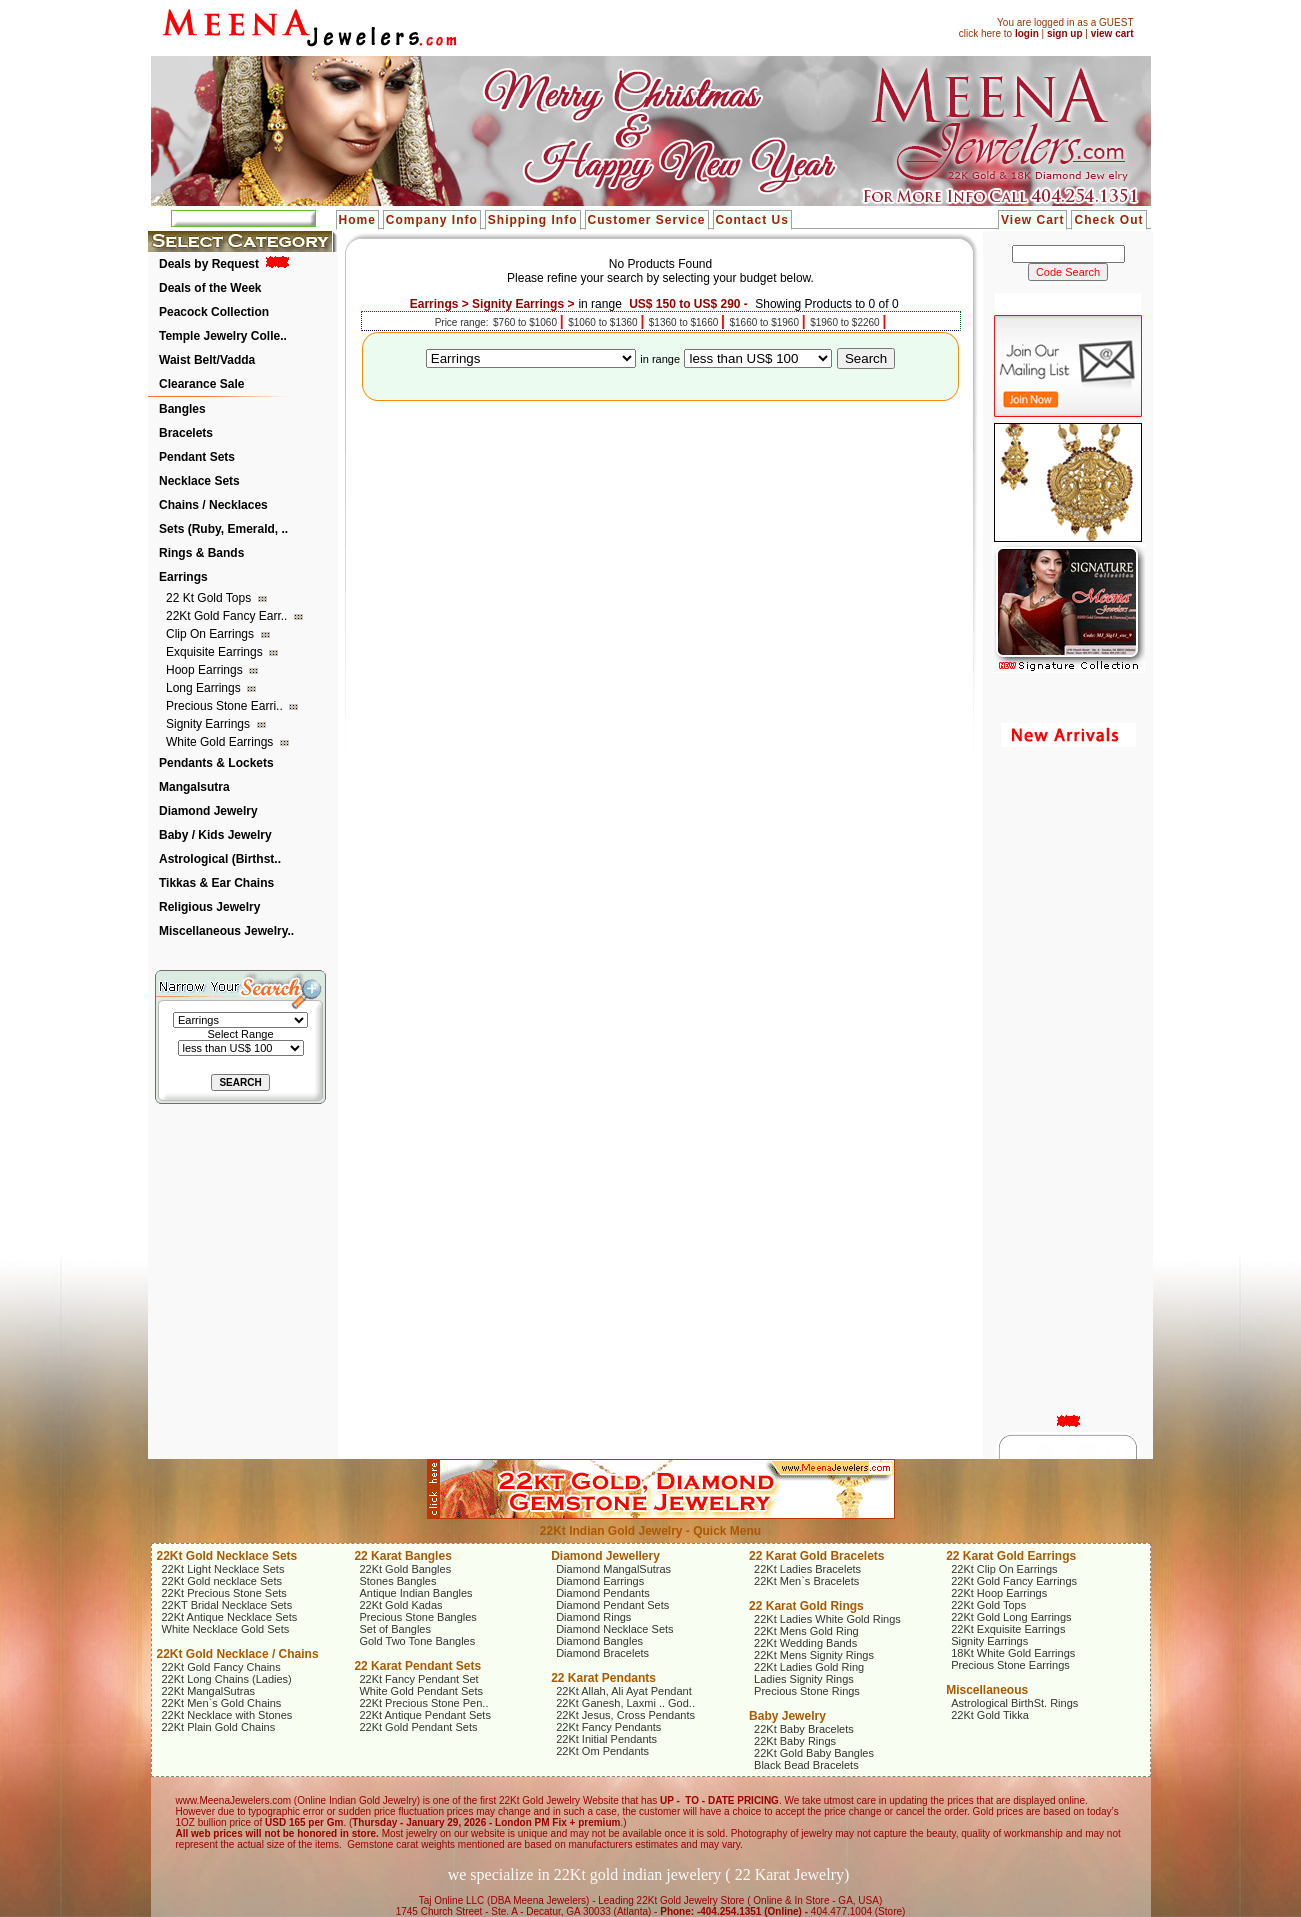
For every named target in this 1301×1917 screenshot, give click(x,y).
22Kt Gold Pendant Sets (418, 1727)
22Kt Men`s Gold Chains (222, 1703)
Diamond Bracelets (602, 1653)
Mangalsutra (194, 787)
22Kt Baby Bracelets (804, 1729)
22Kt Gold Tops (988, 1605)
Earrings (183, 577)
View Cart (1032, 220)
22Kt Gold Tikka (990, 1715)
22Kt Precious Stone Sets (224, 1593)
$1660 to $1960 (765, 322)
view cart (1112, 33)
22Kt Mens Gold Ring (806, 1631)
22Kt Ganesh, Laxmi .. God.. (625, 1703)
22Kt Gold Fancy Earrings (1014, 1581)
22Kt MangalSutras (209, 1691)
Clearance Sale (201, 384)
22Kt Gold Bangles (405, 1569)
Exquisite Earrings (216, 652)
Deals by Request (209, 264)
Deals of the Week (210, 288)
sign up (1065, 33)
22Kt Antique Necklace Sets (230, 1617)
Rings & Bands (201, 553)
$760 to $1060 (526, 322)
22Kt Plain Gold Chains (219, 1727)
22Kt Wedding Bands (805, 1643)
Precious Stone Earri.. (226, 706)
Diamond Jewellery (605, 1556)
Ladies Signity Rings (804, 1679)
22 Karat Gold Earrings (1011, 1556)
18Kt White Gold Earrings (1013, 1653)
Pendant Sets (197, 457)
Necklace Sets (199, 481)
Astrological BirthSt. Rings (1014, 1703)
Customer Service (647, 220)
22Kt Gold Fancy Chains (221, 1667)
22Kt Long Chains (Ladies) (227, 1679)
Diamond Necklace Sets (614, 1629)
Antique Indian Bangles (415, 1593)
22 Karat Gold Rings (806, 1606)
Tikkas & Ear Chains (216, 883)
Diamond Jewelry (208, 811)
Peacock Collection (214, 312)
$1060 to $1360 (604, 322)
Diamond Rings (593, 1617)
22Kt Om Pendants (602, 1751)
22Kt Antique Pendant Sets (425, 1715)
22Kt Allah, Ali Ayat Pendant (624, 1691)
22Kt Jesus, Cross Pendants (625, 1715)
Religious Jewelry (209, 907)
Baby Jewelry (787, 1716)
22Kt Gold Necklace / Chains (238, 1654)
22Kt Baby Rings (795, 1741)
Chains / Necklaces (213, 505)
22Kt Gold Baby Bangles (814, 1753)
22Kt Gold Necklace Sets (227, 1556)
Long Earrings (205, 688)
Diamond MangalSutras (613, 1569)
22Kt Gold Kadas (400, 1605)
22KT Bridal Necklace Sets (227, 1605)
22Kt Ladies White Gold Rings (827, 1619)
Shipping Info (533, 220)
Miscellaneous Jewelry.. (226, 931)
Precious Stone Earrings (1010, 1665)
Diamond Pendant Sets (612, 1605)
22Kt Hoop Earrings (999, 1593)
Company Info (432, 220)
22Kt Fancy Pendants (608, 1727)
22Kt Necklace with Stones (227, 1715)
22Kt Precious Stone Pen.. (423, 1703)
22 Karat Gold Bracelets (816, 1556)
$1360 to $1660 (685, 322)
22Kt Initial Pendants (606, 1739)
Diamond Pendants (603, 1593)
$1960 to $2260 (846, 322)
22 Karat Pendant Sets (417, 1666)
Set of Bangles (395, 1629)
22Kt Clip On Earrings (1004, 1569)
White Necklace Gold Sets (226, 1629)
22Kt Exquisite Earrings (1008, 1629)
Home (357, 220)
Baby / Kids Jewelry (215, 835)
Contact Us (752, 220)
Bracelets (186, 433)
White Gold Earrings (221, 742)
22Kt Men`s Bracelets (806, 1581)
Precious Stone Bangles (417, 1617)
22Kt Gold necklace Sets (222, 1581)
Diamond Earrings (600, 1581)
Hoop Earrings (206, 670)
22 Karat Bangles (402, 1556)
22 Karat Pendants (603, 1678)
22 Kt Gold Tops (210, 598)
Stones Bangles (397, 1581)
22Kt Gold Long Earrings (1011, 1617)
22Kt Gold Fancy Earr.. (228, 616)
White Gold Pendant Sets (421, 1691)
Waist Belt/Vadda (207, 360)
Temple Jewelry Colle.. (223, 336)
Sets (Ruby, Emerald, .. (223, 529)
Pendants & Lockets (216, 763)
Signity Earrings (209, 724)
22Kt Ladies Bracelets (807, 1569)
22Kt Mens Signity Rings (814, 1655)
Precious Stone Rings (807, 1691)
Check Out (1108, 220)
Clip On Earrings (211, 634)
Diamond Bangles (599, 1641)
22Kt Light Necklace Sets (223, 1569)
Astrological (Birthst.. (220, 859)
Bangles (182, 409)
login (1027, 33)
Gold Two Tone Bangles (417, 1641)
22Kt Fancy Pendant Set (418, 1679)
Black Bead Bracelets (806, 1765)
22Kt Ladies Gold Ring (809, 1667)
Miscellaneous (987, 1690)
